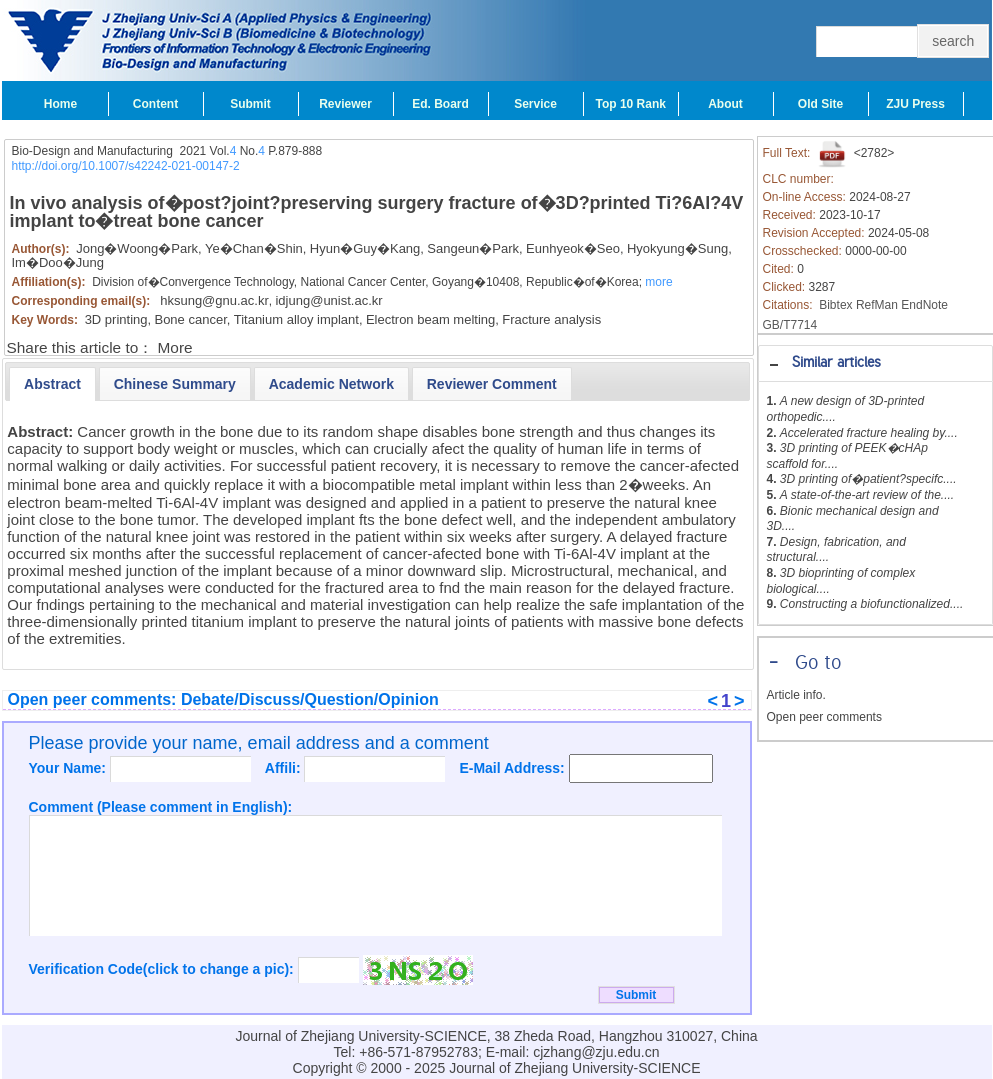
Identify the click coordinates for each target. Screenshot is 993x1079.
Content (155, 104)
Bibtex (835, 305)
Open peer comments (824, 717)
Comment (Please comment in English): (161, 807)
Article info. (796, 695)
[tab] (875, 363)
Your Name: (69, 768)
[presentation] (52, 384)
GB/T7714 (790, 325)
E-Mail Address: (513, 768)
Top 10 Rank (631, 104)
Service (535, 104)
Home (60, 104)
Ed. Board (440, 104)
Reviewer (345, 104)
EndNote (924, 305)
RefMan (877, 305)
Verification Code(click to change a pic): (163, 969)
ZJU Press (915, 104)
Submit (250, 104)
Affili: (285, 768)
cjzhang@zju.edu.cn (596, 1052)
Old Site (820, 104)
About (725, 104)
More (175, 347)
